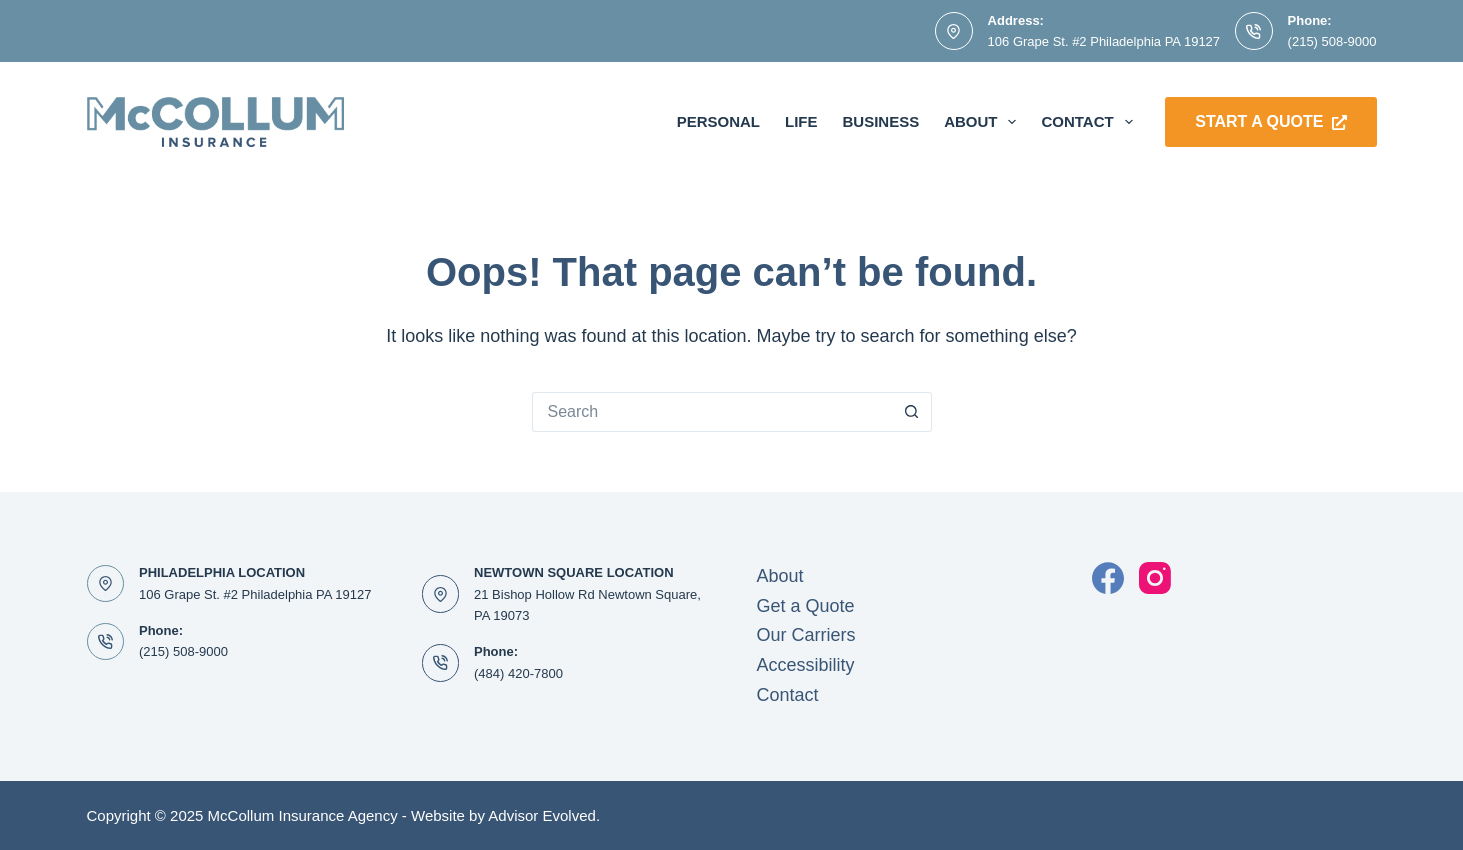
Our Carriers (806, 635)
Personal (718, 121)
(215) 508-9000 (1332, 41)
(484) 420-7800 (518, 673)
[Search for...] (712, 412)
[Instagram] (1155, 578)
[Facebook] (1108, 578)
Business (880, 121)
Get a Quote (806, 606)
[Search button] (912, 412)
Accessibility (806, 665)
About (984, 122)
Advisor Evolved (542, 815)
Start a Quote (1270, 121)
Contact (1090, 122)
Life (801, 121)
